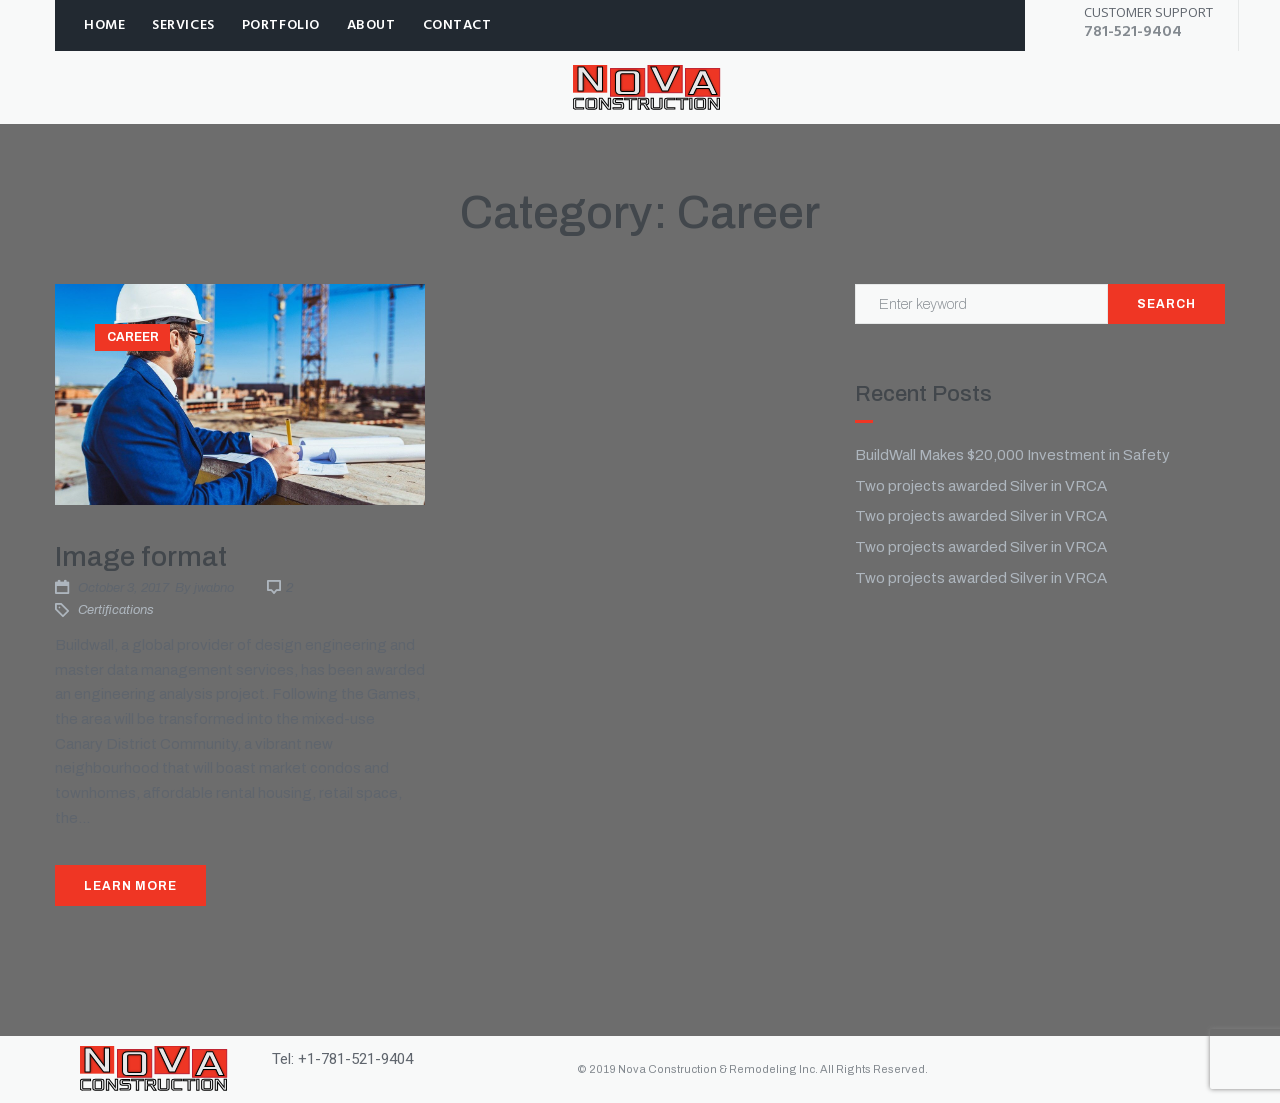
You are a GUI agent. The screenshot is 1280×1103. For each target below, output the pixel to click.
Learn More (130, 886)
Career (133, 337)
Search (1166, 304)
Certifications (116, 610)
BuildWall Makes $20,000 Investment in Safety (1012, 455)
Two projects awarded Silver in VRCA (981, 486)
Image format (141, 556)
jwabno (214, 588)
